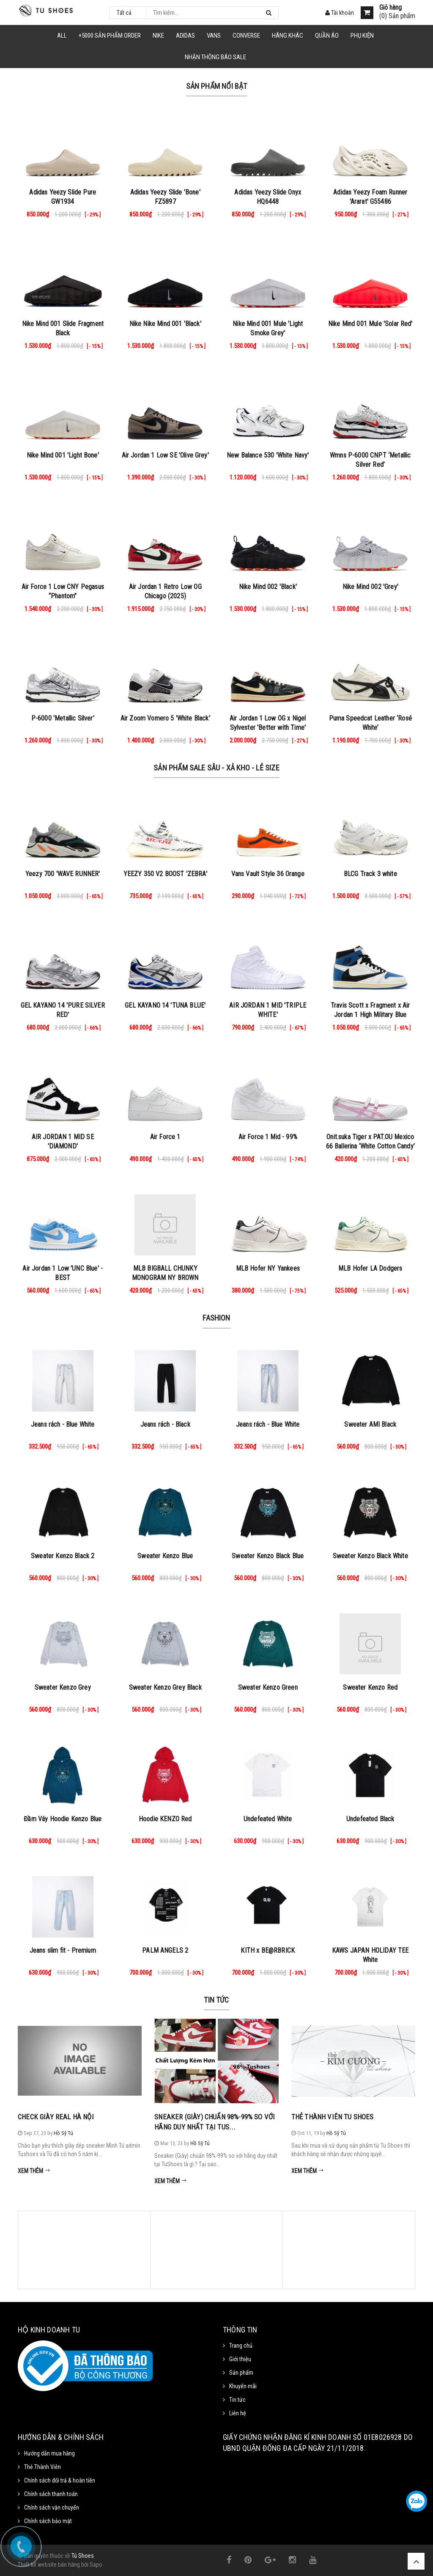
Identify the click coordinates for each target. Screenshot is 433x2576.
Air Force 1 (165, 1137)
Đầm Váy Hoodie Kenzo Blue (62, 1819)
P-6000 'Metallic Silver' (62, 718)
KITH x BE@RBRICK (268, 1950)
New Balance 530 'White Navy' (268, 455)
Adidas (185, 35)
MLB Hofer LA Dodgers (370, 1268)
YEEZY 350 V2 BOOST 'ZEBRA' (165, 874)
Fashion (216, 1317)
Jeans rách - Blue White (63, 1424)
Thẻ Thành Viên (42, 2467)
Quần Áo (327, 35)
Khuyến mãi (243, 2386)
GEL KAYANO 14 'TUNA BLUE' (165, 1005)
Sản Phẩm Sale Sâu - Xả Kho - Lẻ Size (216, 767)
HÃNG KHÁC (287, 35)
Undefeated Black (370, 1819)
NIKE (158, 35)
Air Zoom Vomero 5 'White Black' (165, 718)
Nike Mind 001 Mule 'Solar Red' (370, 324)
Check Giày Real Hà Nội (56, 2117)
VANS (214, 35)
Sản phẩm (241, 2372)
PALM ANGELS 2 (165, 1950)
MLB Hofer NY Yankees (268, 1268)
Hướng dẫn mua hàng (49, 2453)
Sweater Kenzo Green (268, 1687)
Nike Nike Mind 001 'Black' (165, 324)
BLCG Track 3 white (370, 874)
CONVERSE (246, 35)
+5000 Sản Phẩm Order (110, 35)
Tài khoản (339, 12)
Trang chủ (240, 2345)
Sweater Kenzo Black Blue (268, 1556)
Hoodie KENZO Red (165, 1819)
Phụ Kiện (362, 35)
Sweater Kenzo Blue (165, 1556)
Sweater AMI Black (370, 1424)
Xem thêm (34, 2171)
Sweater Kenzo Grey (63, 1687)
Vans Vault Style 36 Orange (267, 874)
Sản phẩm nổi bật (216, 86)
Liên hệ (237, 2413)
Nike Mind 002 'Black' (268, 587)
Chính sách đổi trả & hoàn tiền (59, 2480)
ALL (62, 35)
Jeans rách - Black (165, 1424)
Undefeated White (268, 1819)
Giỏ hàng (390, 7)
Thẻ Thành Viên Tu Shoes (332, 2117)
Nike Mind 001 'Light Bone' (63, 455)
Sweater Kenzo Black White (370, 1556)
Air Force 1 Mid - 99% (267, 1137)
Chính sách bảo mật (48, 2521)
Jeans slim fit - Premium (63, 1950)
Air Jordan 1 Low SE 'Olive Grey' (165, 455)
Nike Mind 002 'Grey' (370, 587)
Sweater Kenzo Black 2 (62, 1556)
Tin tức (216, 1999)
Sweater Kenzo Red (370, 1687)
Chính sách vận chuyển (51, 2507)
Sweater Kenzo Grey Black (165, 1687)
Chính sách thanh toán (51, 2494)
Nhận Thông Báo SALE (215, 57)
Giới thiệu (240, 2359)
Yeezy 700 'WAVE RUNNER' (62, 874)
